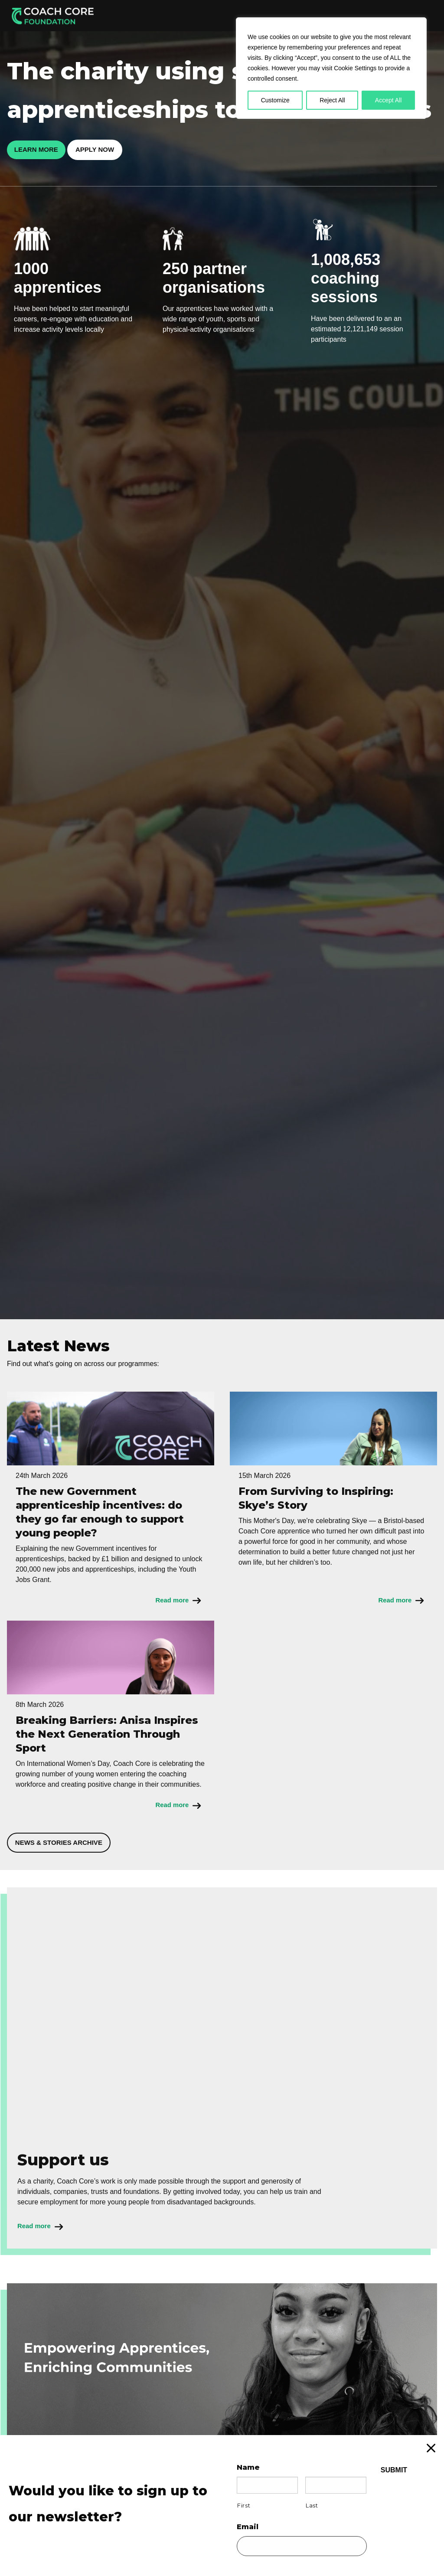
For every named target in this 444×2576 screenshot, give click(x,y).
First (243, 2505)
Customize (275, 100)
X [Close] (439, 2443)
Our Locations (317, 15)
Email (247, 2527)
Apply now (108, 150)
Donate (415, 15)
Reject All (332, 100)
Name (248, 2467)
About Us (270, 15)
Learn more (40, 150)
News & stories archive (64, 1844)
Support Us (369, 15)
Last (312, 2505)
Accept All (388, 100)
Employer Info (222, 15)
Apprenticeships (162, 15)
